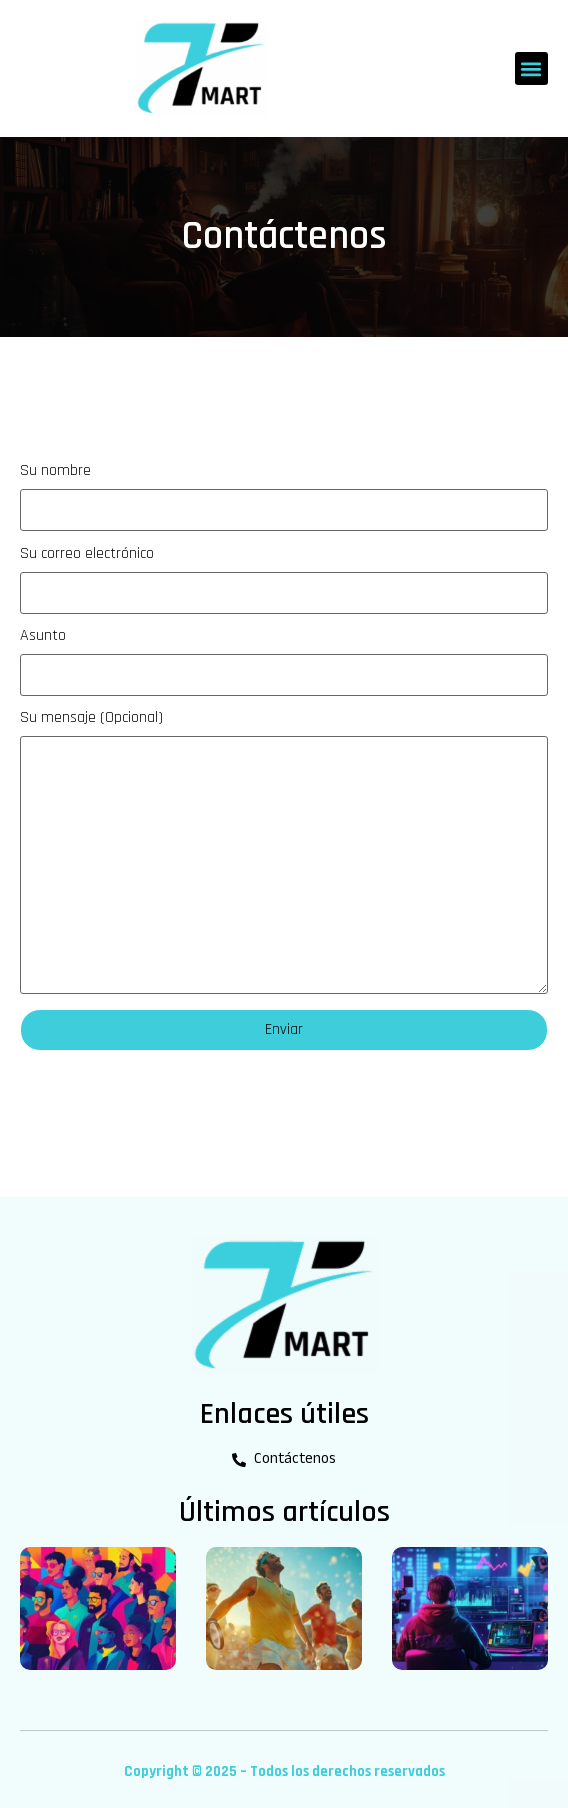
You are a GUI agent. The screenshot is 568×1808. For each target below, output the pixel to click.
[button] (531, 68)
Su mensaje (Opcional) (284, 852)
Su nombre (284, 495)
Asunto (284, 662)
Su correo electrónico (284, 580)
